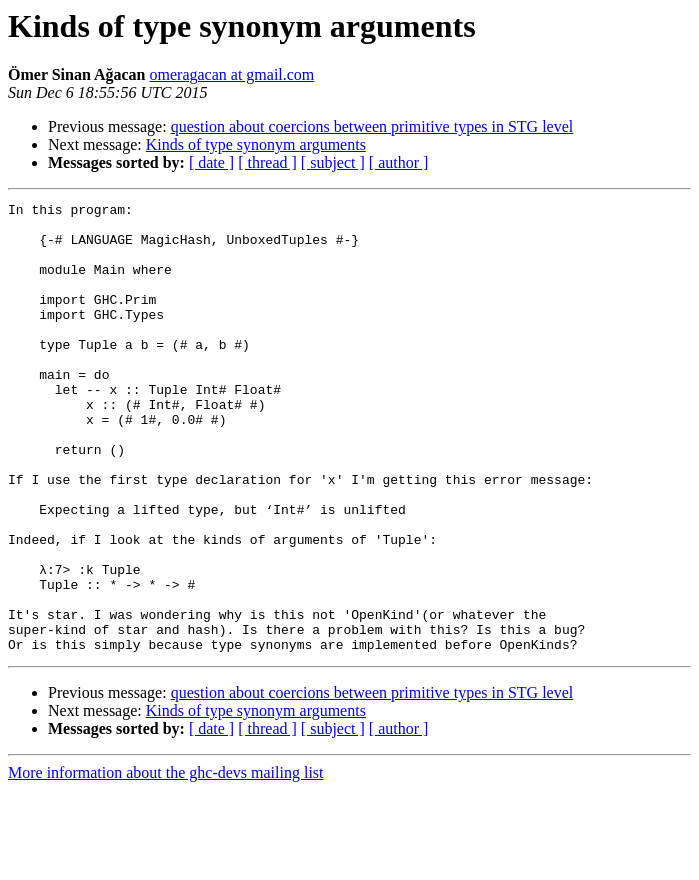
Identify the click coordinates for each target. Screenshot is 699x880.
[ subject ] (333, 162)
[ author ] (399, 162)
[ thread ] (267, 162)
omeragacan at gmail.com (232, 74)
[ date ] (211, 162)
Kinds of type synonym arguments (256, 144)
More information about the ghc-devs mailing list (166, 862)
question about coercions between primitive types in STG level (372, 126)
